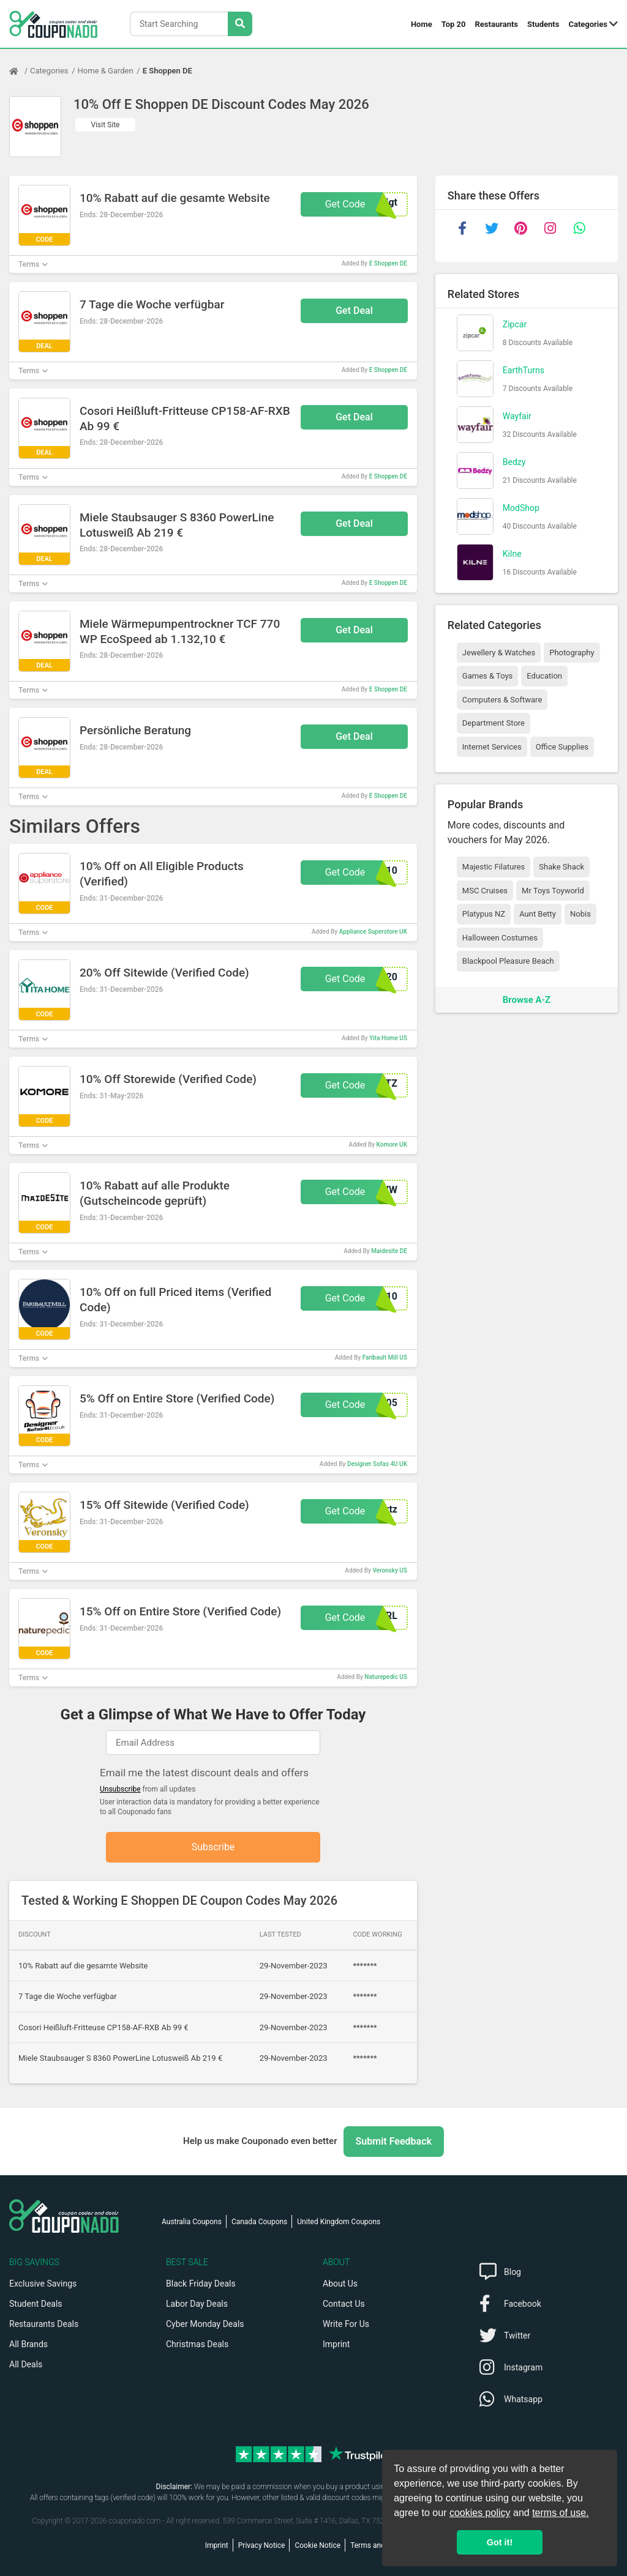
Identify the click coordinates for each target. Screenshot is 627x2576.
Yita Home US (388, 1038)
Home (421, 24)
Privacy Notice (261, 2545)
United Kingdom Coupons (338, 2221)
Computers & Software (502, 699)
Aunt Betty (537, 913)
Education (544, 675)
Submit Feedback (394, 2141)
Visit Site (105, 125)
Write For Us (346, 2324)
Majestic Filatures (493, 866)
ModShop (521, 508)
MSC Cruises (485, 890)
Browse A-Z (526, 999)
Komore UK (392, 1144)
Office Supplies (562, 746)
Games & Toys (487, 675)
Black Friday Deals (201, 2283)
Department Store (493, 723)
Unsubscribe (120, 1789)
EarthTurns (523, 370)
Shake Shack (561, 866)
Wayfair (517, 416)
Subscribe (213, 1847)
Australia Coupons (192, 2221)
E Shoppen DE (167, 70)
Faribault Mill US (384, 1357)
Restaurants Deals (43, 2324)
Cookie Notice (317, 2545)
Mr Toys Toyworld (553, 890)
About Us (340, 2283)
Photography (571, 652)
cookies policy (480, 2512)
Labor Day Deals (197, 2304)
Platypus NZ (483, 913)
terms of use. (560, 2512)
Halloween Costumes (500, 937)
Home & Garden (105, 70)
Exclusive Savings (43, 2283)
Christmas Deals (197, 2344)
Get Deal (354, 310)
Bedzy (514, 462)
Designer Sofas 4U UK (377, 1464)
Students (543, 24)
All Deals (25, 2364)
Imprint (336, 2344)
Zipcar (515, 324)
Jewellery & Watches (498, 652)
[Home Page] (19, 71)
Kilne (512, 554)
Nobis (580, 913)
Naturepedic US (385, 1676)
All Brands (28, 2344)
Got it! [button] (499, 2542)
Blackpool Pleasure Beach (508, 961)
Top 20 (453, 24)
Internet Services (492, 746)
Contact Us (344, 2304)
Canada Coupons (259, 2221)
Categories (587, 24)
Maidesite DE (389, 1251)
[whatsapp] (580, 228)
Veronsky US (389, 1570)
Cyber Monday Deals (205, 2324)
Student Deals (35, 2304)
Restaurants (497, 24)
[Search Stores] (240, 24)
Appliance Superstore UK (373, 931)
